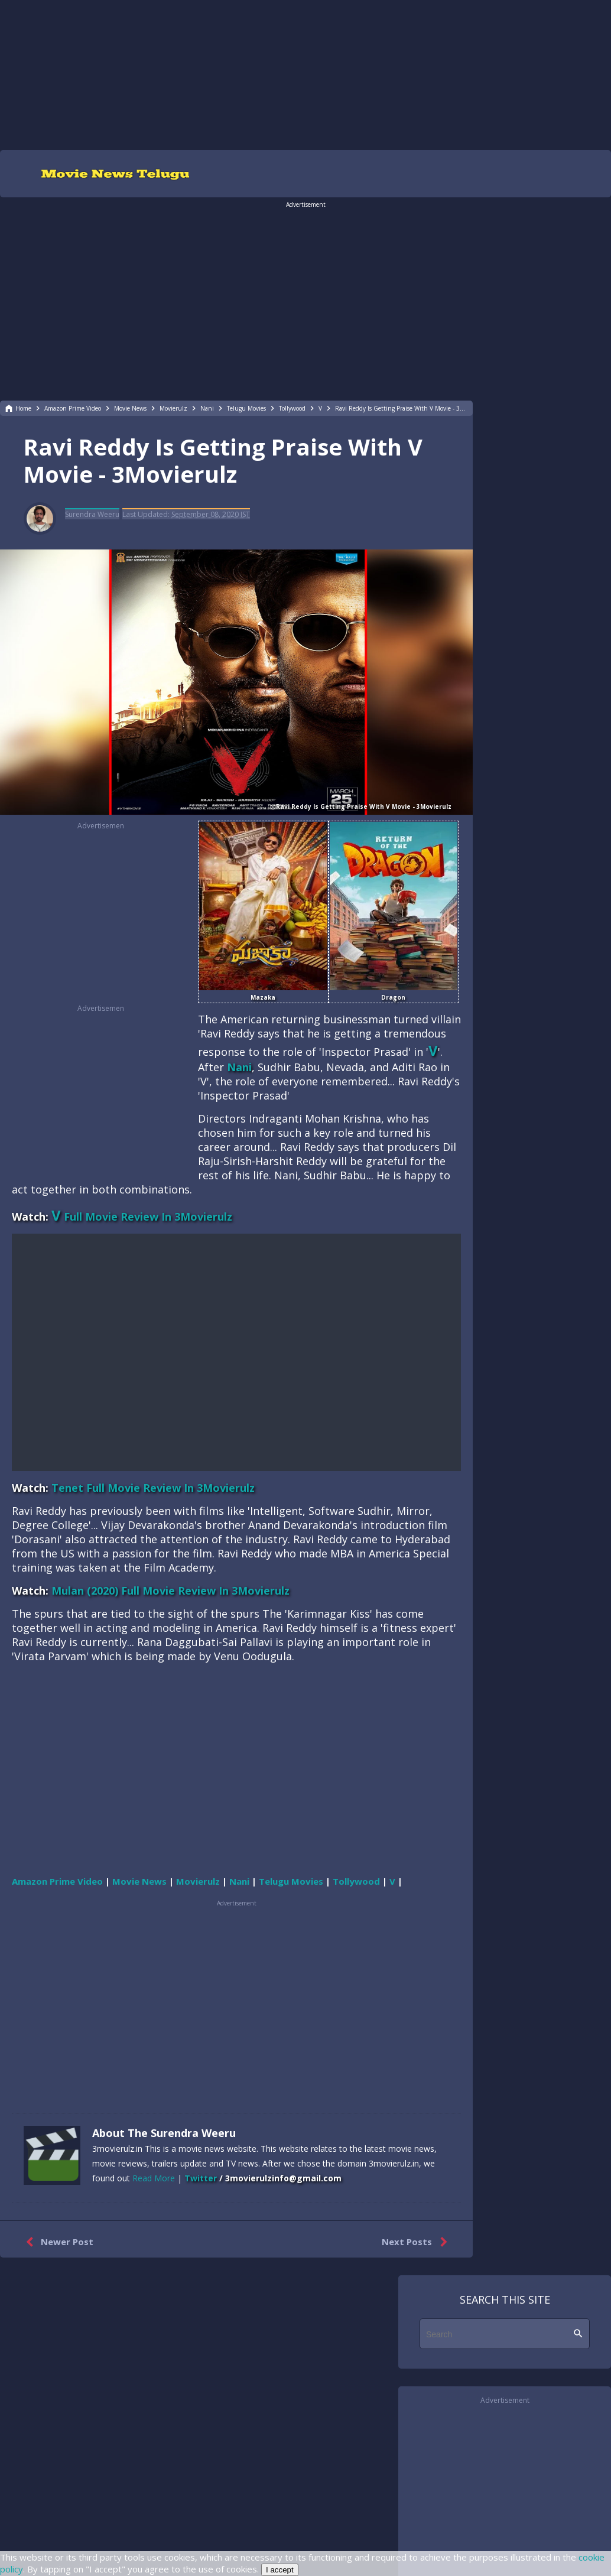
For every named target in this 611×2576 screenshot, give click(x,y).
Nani (239, 1067)
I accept (280, 2569)
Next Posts (417, 2242)
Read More (153, 2178)
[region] (305, 74)
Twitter (200, 2178)
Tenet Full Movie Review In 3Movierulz (153, 1488)
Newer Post (57, 2242)
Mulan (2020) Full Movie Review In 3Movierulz (170, 1590)
